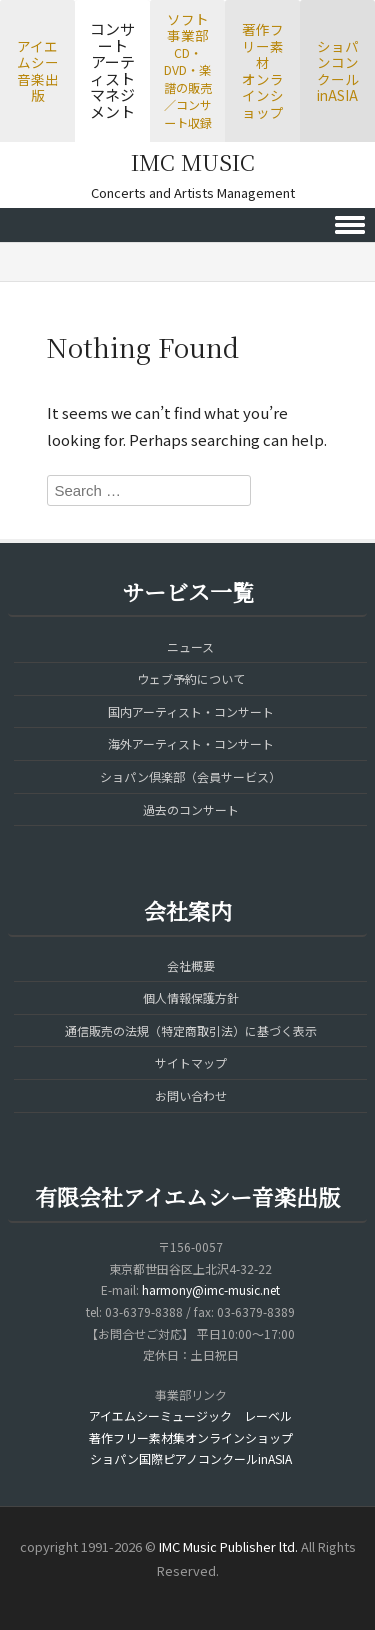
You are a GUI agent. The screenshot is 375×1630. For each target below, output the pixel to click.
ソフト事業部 (188, 70)
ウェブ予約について (191, 678)
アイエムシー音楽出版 (38, 71)
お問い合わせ (191, 1095)
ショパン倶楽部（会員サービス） (190, 776)
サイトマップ (191, 1062)
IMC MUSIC (193, 161)
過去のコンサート (191, 809)
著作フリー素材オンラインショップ (263, 70)
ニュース (190, 646)
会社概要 (191, 965)
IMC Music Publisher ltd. (228, 1546)
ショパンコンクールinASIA (338, 71)
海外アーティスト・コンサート (191, 743)
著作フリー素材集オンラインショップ (191, 1437)
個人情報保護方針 (191, 997)
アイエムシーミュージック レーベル (190, 1415)
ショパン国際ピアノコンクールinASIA (191, 1458)
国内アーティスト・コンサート (191, 711)
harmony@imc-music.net (211, 1289)
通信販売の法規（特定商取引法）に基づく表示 (191, 1030)
